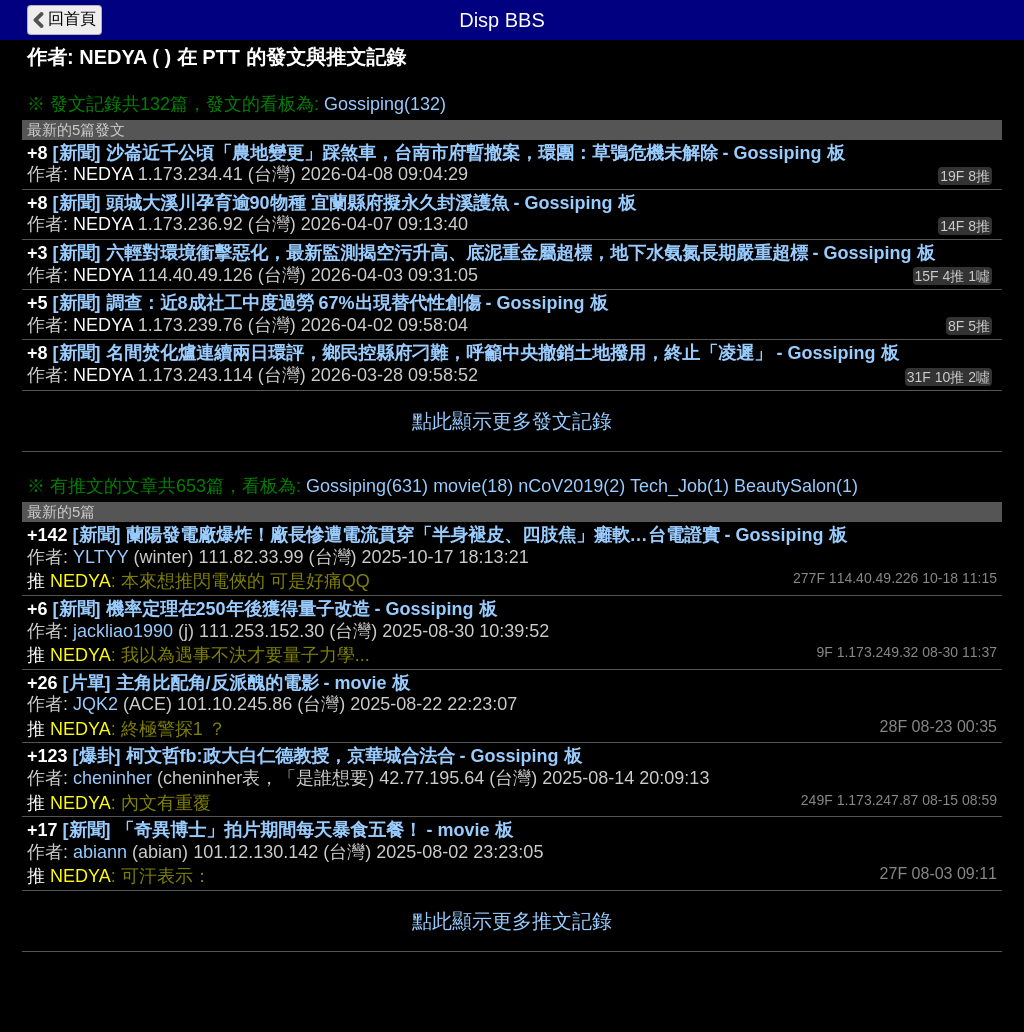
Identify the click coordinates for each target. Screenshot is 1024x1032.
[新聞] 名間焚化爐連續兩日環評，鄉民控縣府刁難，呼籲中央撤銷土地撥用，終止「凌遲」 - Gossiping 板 (476, 353)
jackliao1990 (123, 631)
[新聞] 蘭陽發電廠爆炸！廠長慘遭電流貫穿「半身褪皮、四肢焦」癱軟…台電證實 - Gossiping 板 (460, 535)
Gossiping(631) (367, 486)
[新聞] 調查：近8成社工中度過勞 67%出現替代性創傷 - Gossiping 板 (330, 303)
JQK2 (95, 704)
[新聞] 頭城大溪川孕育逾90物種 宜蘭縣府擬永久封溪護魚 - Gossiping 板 (344, 203)
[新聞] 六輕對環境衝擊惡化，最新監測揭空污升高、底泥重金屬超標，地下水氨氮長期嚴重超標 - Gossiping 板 (494, 253)
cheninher (112, 778)
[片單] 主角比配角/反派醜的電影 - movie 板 (236, 683)
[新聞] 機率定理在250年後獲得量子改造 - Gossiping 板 (275, 609)
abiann (100, 852)
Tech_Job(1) (679, 486)
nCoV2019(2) (571, 486)
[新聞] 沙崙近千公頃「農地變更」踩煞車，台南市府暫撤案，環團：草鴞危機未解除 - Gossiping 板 (449, 153)
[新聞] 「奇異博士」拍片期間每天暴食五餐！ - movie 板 (288, 830)
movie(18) (473, 486)
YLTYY (100, 557)
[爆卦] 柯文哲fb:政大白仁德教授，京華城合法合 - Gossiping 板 (327, 756)
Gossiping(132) (385, 104)
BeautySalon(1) (796, 486)
